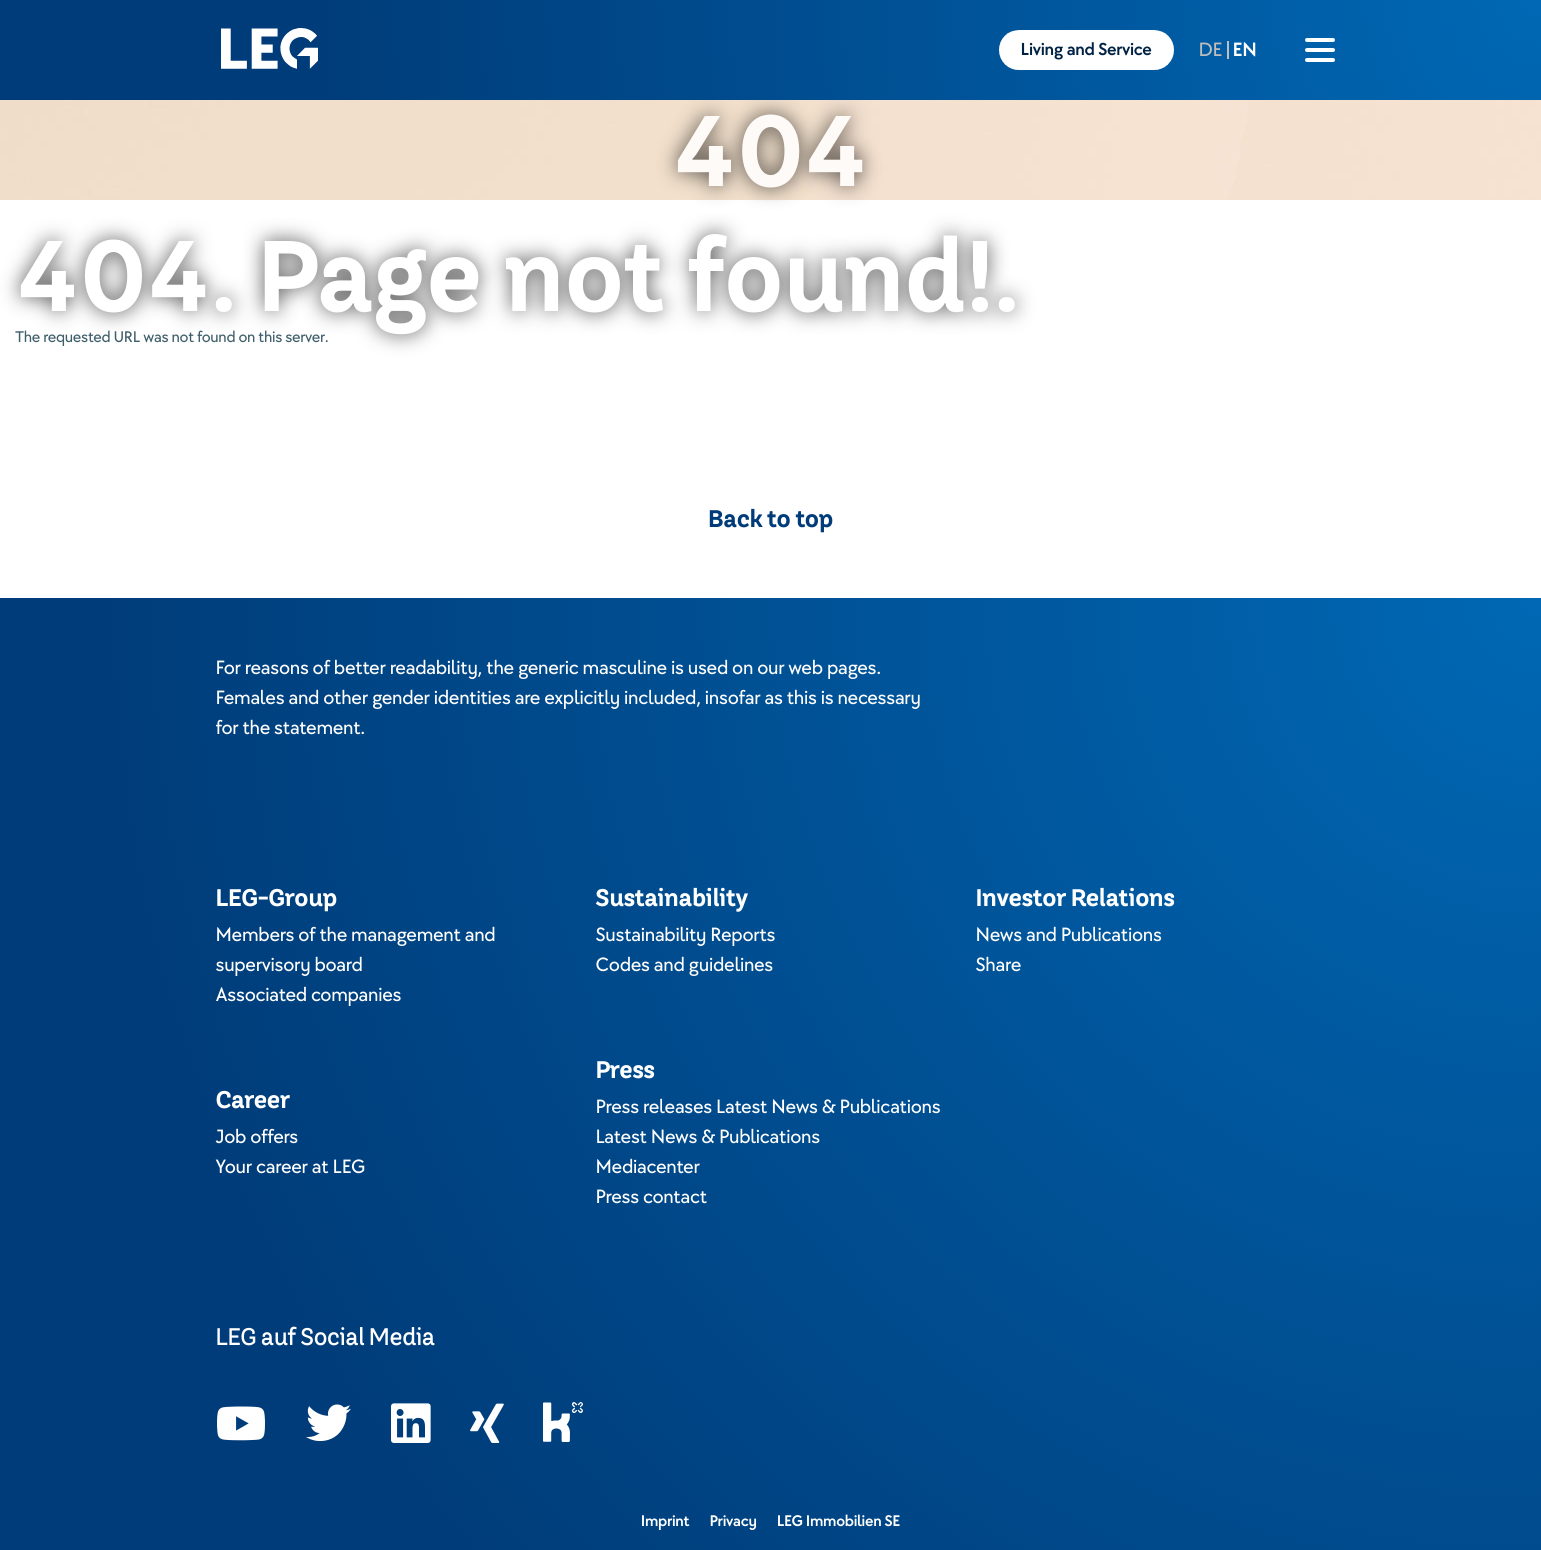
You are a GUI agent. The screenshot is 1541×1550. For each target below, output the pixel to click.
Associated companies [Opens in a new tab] (309, 995)
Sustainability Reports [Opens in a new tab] (686, 935)
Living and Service (1086, 50)
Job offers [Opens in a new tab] (257, 1137)
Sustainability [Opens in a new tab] (672, 897)
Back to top (770, 519)
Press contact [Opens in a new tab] (651, 1197)
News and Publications (1069, 935)
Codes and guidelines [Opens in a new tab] (685, 965)
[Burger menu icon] (1320, 50)
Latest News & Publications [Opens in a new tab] (708, 1137)
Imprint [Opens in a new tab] (665, 1521)
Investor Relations (1075, 897)
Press (625, 1069)
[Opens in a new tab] (241, 1424)
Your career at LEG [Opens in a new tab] (291, 1167)
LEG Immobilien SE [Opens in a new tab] (839, 1521)
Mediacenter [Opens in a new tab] (648, 1167)
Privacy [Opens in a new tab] (732, 1521)
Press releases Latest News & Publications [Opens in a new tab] (768, 1107)
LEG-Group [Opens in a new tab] (276, 897)
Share (999, 965)
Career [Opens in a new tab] (253, 1099)
